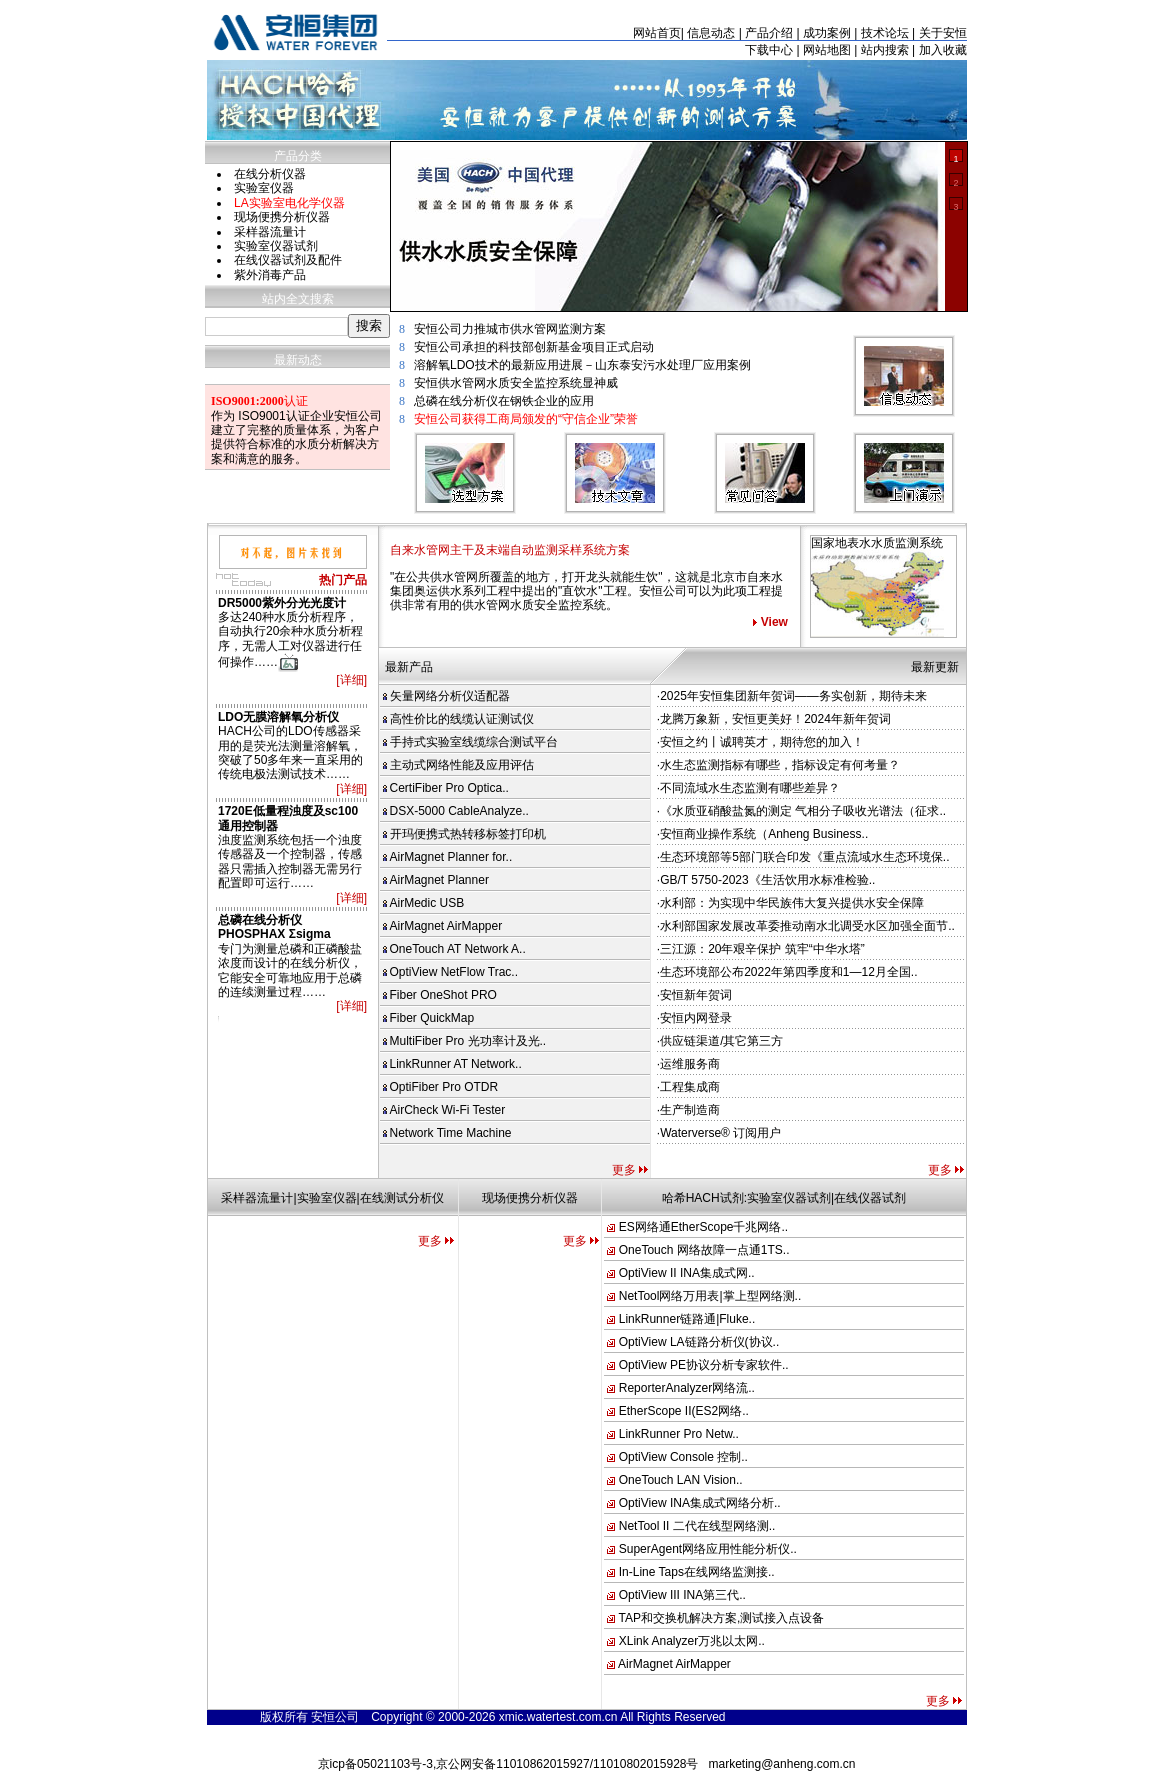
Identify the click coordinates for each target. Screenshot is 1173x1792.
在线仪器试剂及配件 (288, 260)
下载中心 (769, 50)
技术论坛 (885, 33)
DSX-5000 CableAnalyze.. (456, 811)
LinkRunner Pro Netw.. (679, 1434)
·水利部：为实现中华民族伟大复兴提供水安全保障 (790, 903)
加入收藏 (943, 50)
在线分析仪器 (270, 174)
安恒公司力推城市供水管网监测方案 (510, 329)
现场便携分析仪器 (282, 217)
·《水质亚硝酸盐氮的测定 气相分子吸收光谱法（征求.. (801, 811)
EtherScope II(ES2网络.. (684, 1411)
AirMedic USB (424, 903)
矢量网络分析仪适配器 (446, 696)
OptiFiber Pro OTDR (441, 1087)
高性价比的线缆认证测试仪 (458, 719)
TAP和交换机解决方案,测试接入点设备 (722, 1618)
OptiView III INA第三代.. (682, 1595)
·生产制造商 (688, 1110)
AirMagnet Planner (436, 880)
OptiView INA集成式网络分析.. (700, 1503)
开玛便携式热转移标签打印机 (464, 834)
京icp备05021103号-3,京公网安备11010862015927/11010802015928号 (508, 1764)
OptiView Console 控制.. (683, 1457)
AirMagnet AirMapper (443, 926)
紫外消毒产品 (270, 275)
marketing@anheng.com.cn (782, 1764)
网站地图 (827, 50)
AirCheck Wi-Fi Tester (444, 1110)
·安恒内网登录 (694, 1018)
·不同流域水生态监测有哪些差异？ (748, 788)
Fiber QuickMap (429, 1018)
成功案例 (827, 33)
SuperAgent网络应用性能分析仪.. (708, 1549)
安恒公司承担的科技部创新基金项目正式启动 (534, 347)
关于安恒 (943, 33)
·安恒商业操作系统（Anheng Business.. (762, 834)
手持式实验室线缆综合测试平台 (470, 742)
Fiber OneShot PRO (440, 995)
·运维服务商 (688, 1064)
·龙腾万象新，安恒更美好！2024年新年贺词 (774, 719)
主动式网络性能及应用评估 (458, 765)
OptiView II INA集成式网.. (687, 1273)
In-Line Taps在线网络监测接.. (697, 1572)
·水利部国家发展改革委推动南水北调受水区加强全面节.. (806, 926)
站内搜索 (885, 50)
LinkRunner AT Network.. (452, 1064)
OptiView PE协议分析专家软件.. (704, 1365)
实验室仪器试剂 (276, 246)
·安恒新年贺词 (694, 995)
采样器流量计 (270, 232)
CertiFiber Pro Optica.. (446, 788)
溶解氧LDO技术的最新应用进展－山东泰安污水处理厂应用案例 (582, 365)
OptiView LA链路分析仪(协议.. (699, 1342)
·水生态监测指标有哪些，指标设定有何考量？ (778, 765)
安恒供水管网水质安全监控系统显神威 (516, 383)
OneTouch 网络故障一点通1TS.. (704, 1250)
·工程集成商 (688, 1087)
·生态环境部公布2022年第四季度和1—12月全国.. (787, 972)
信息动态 (711, 33)
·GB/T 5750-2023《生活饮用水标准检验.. (766, 880)
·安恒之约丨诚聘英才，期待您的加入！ (760, 742)
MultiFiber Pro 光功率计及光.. (465, 1041)
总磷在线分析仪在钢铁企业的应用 (504, 401)
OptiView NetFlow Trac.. (450, 972)
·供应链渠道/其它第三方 (720, 1041)
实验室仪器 (264, 188)
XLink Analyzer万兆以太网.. (692, 1641)
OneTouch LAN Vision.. (681, 1480)
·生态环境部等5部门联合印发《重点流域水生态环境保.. (803, 857)
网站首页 (657, 33)
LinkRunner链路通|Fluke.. (687, 1319)
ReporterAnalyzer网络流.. (687, 1388)
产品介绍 (769, 33)
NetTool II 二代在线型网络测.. (697, 1526)
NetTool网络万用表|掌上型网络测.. (710, 1296)
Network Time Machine (447, 1133)
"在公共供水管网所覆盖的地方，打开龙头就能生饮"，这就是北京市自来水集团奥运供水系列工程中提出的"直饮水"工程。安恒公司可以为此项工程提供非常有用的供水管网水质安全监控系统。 (586, 591)
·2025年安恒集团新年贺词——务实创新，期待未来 (792, 696)
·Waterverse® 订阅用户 (719, 1133)
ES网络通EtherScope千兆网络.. (703, 1227)
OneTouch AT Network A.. (454, 949)
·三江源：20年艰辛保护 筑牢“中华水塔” (761, 949)
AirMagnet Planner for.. (448, 857)
